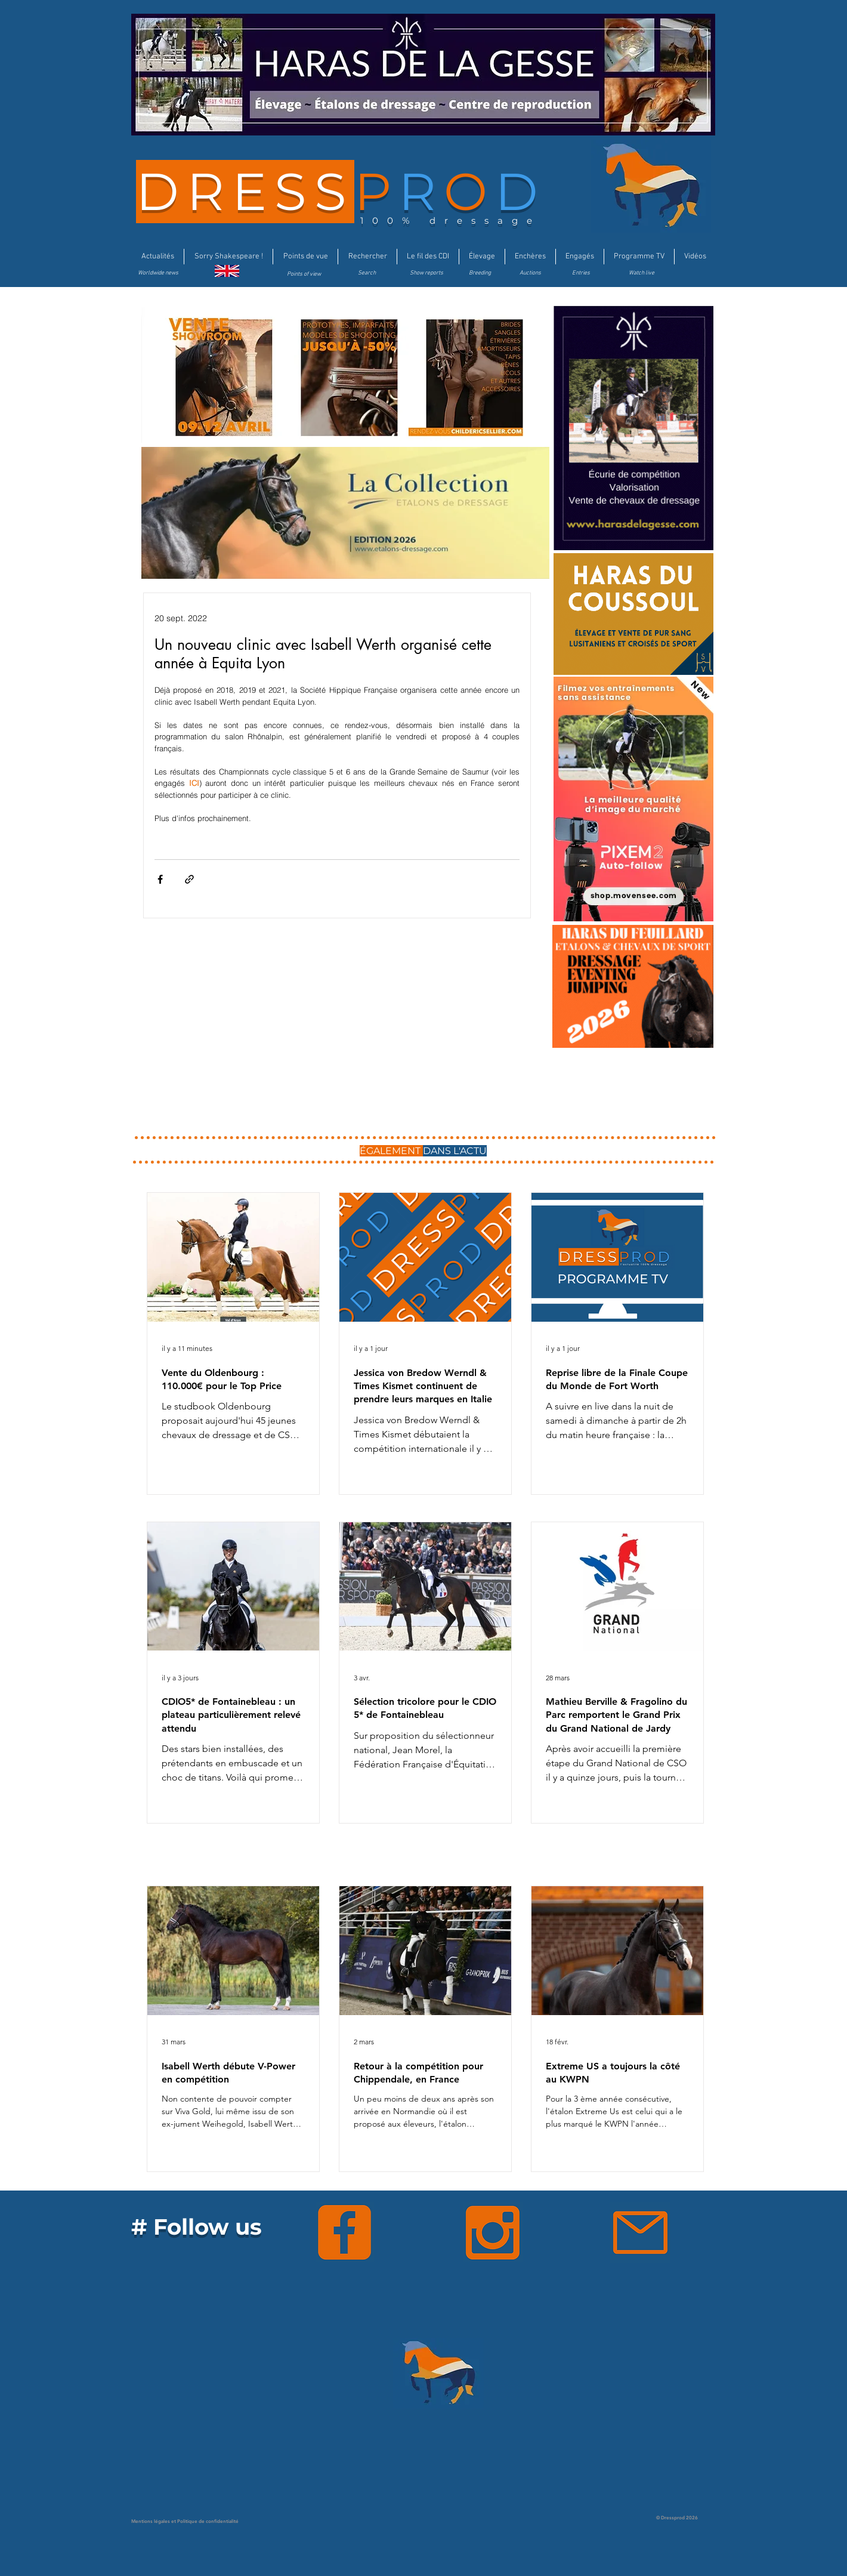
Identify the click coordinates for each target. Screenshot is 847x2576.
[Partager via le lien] (189, 879)
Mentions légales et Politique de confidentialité (185, 2521)
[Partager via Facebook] (160, 879)
